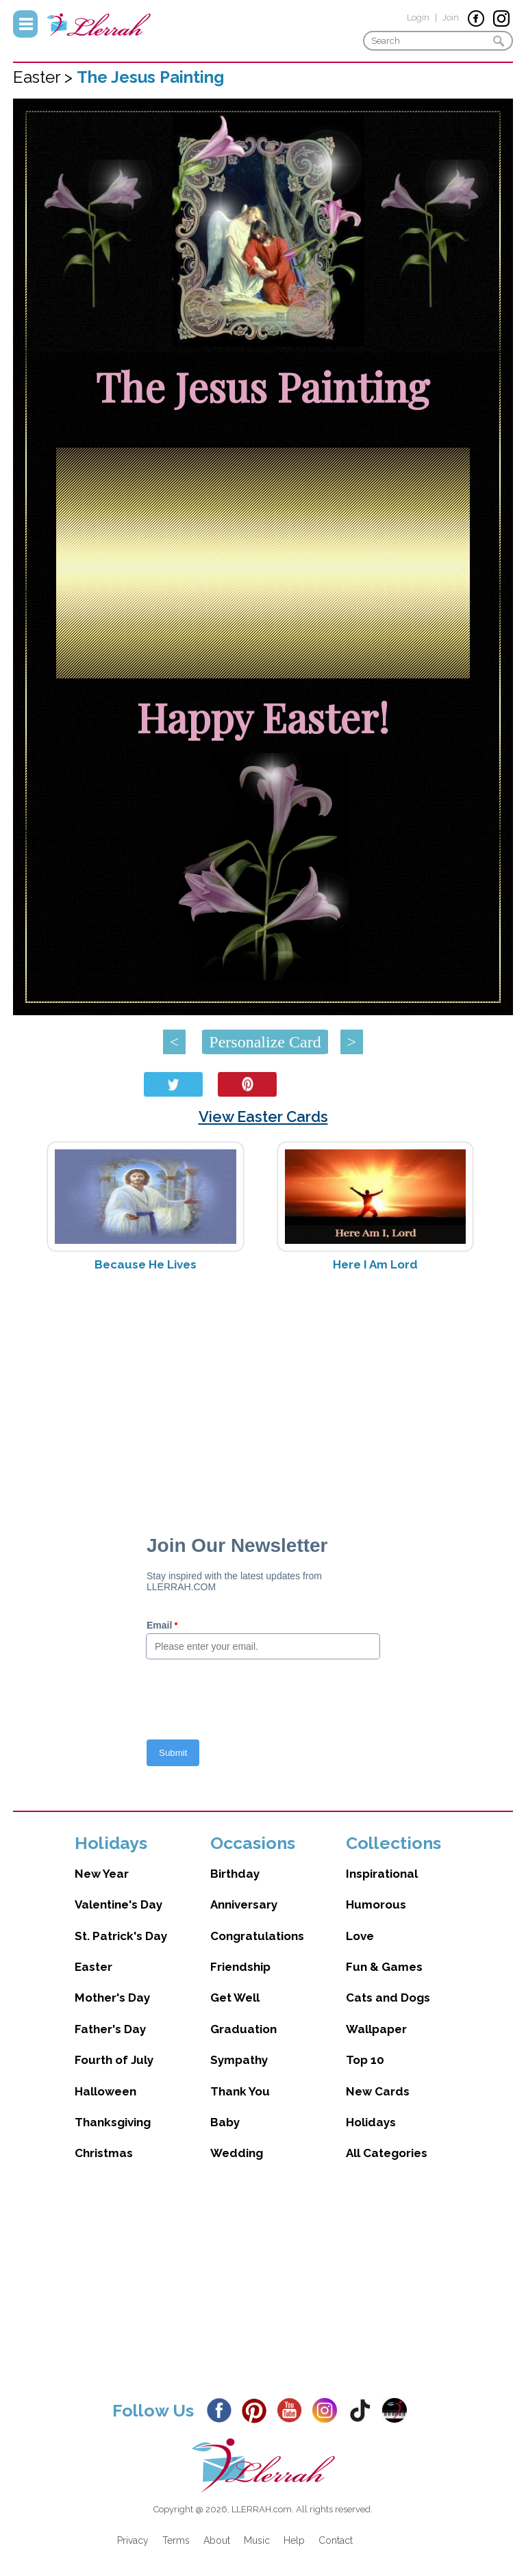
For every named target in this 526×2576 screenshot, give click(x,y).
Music (257, 2540)
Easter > (45, 77)
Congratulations (257, 1936)
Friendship (240, 1967)
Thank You (240, 2091)
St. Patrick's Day (121, 1936)
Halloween (105, 2091)
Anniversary (243, 1904)
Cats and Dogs (388, 1997)
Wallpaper (376, 2029)
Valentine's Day (118, 1904)
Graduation (243, 2029)
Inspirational (382, 1873)
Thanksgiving (113, 2122)
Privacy (133, 2540)
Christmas (104, 2153)
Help (294, 2540)
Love (360, 1936)
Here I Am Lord (375, 1264)
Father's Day (110, 2029)
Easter (93, 1967)
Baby (225, 2122)
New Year (102, 1873)
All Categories (386, 2153)
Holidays (371, 2122)
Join (450, 17)
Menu (25, 24)
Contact (335, 2540)
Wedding (236, 2153)
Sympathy (239, 2060)
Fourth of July (114, 2060)
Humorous (376, 1904)
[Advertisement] (263, 1391)
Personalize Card (265, 1042)
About (216, 2540)
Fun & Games (384, 1967)
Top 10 (365, 2060)
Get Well (235, 1997)
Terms (176, 2540)
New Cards (378, 2091)
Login (418, 17)
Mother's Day (112, 1997)
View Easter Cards (263, 1116)
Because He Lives (146, 1264)
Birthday (235, 1873)
